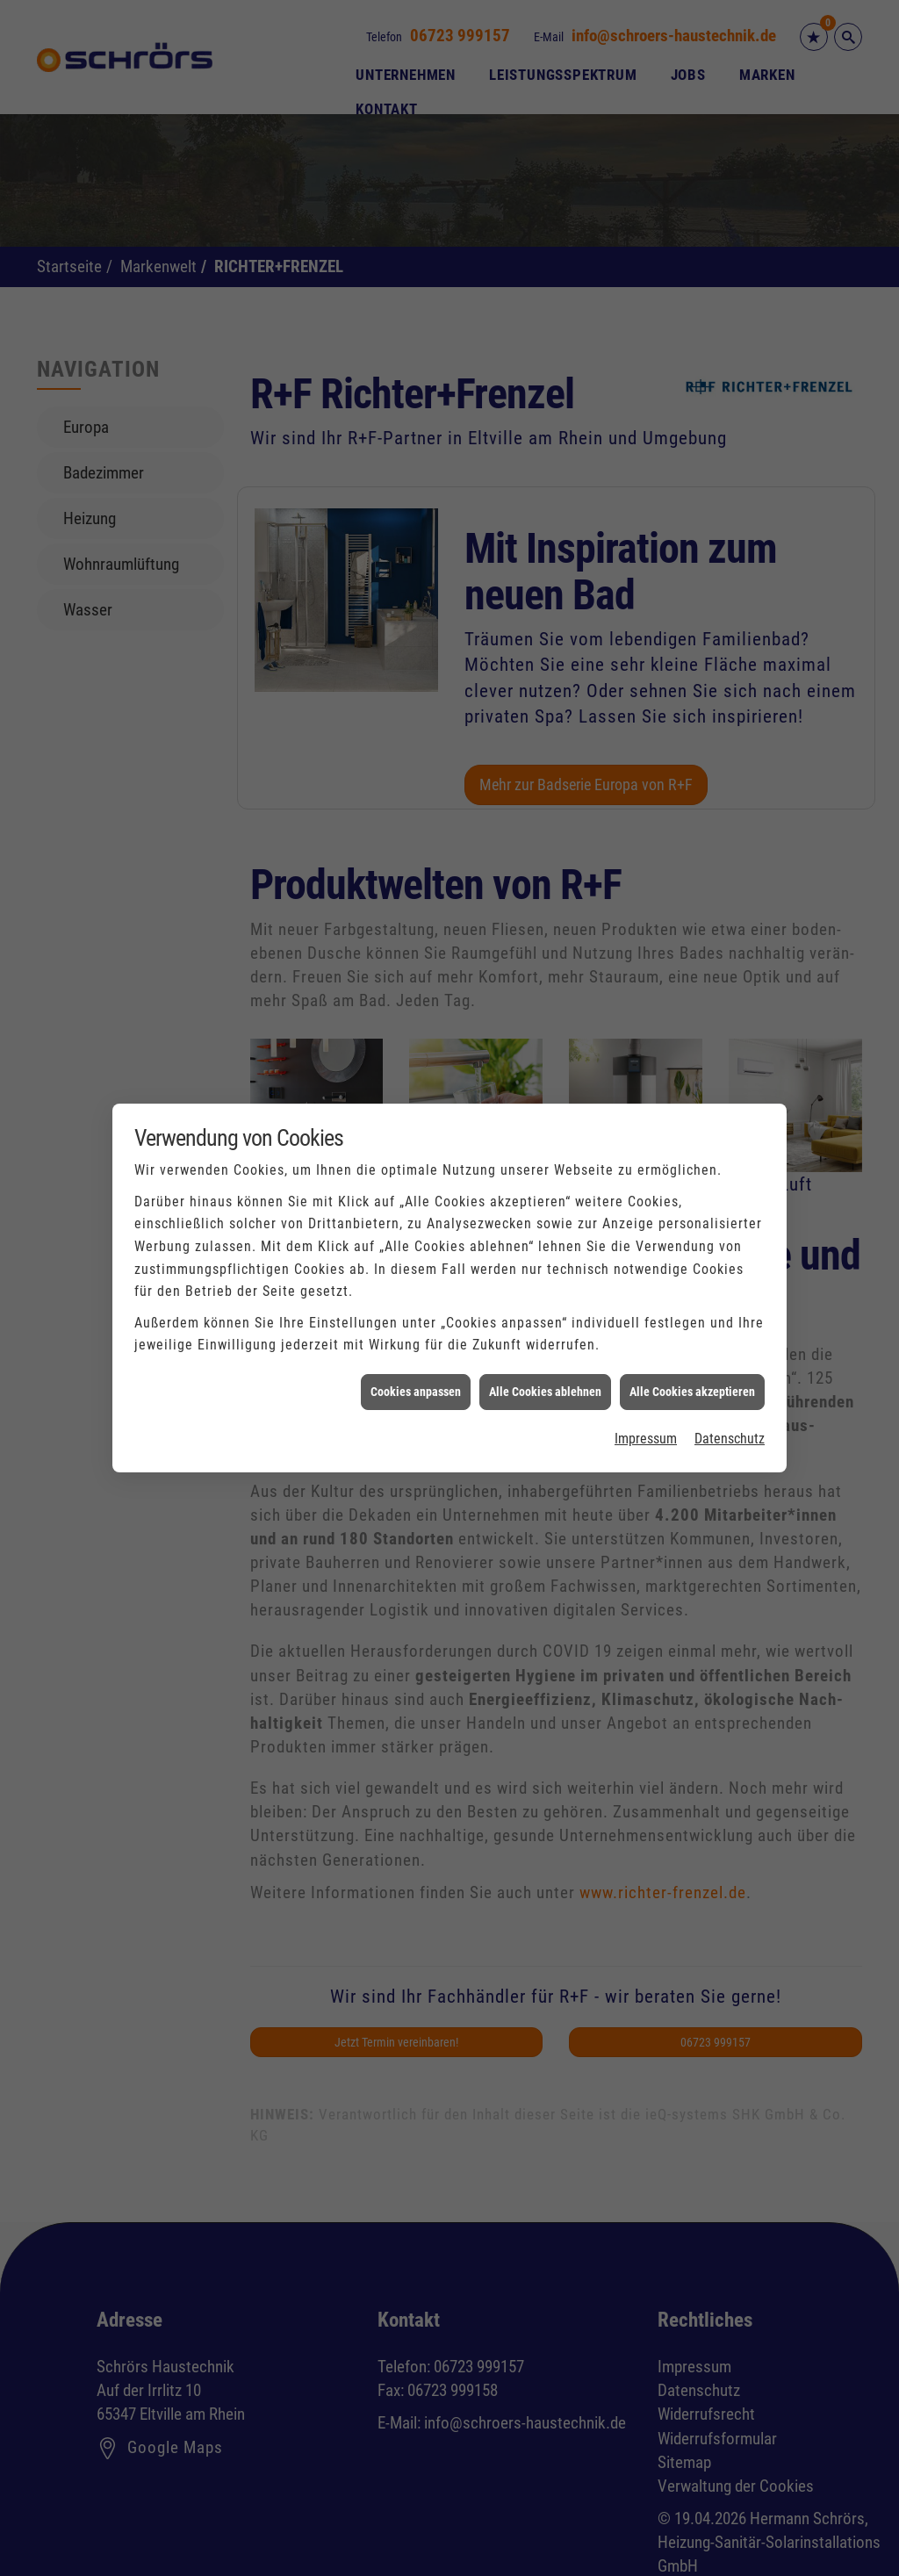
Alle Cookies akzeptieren (692, 1353)
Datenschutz (729, 1400)
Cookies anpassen (415, 1353)
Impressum (646, 1400)
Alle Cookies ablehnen (545, 1353)
